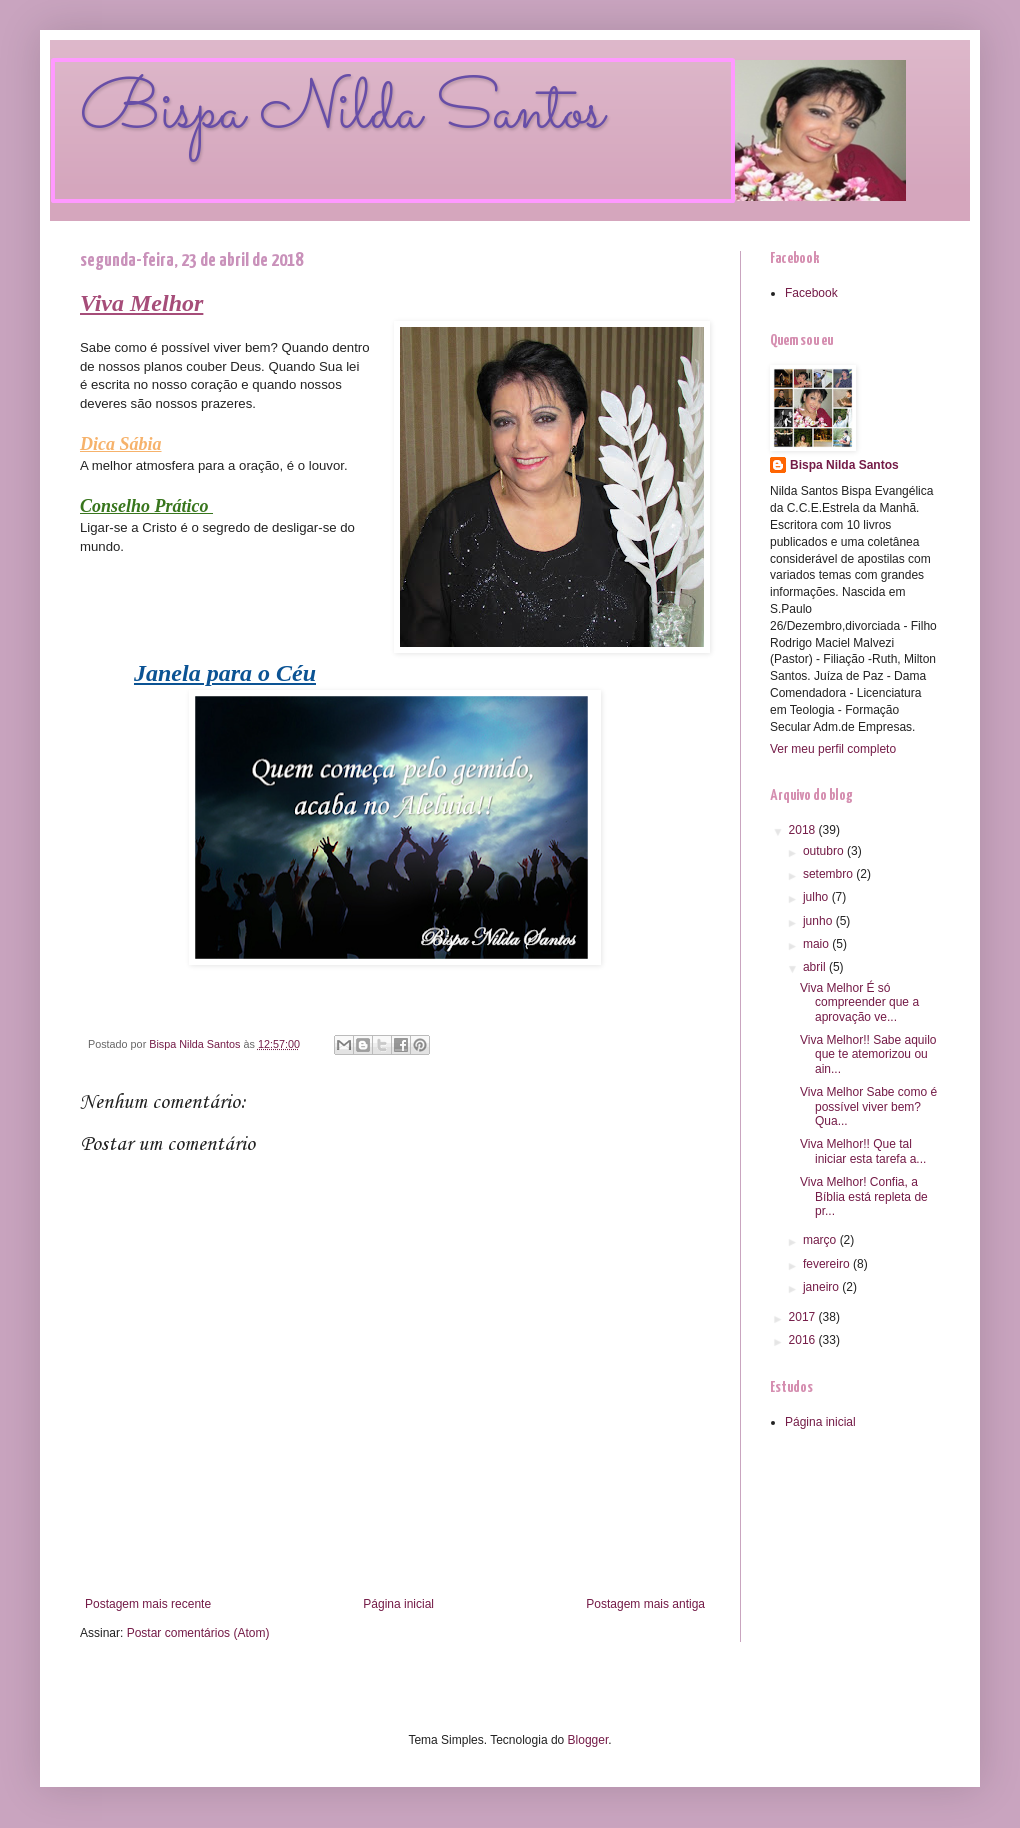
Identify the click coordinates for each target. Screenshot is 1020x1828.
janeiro (822, 1287)
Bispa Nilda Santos (342, 113)
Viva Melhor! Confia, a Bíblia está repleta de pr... (864, 1196)
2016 (804, 1340)
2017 (804, 1317)
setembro (829, 874)
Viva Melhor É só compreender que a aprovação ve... (859, 1002)
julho (817, 897)
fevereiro (828, 1264)
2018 (804, 830)
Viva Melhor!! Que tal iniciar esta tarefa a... (863, 1151)
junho (819, 921)
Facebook (811, 293)
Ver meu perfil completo (833, 749)
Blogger (588, 1740)
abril (816, 967)
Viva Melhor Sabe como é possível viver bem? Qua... (868, 1106)
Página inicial (398, 1604)
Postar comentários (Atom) (198, 1633)
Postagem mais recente (148, 1604)
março (821, 1240)
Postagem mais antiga (645, 1604)
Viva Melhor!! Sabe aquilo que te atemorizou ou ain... (868, 1054)
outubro (825, 851)
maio (817, 944)
